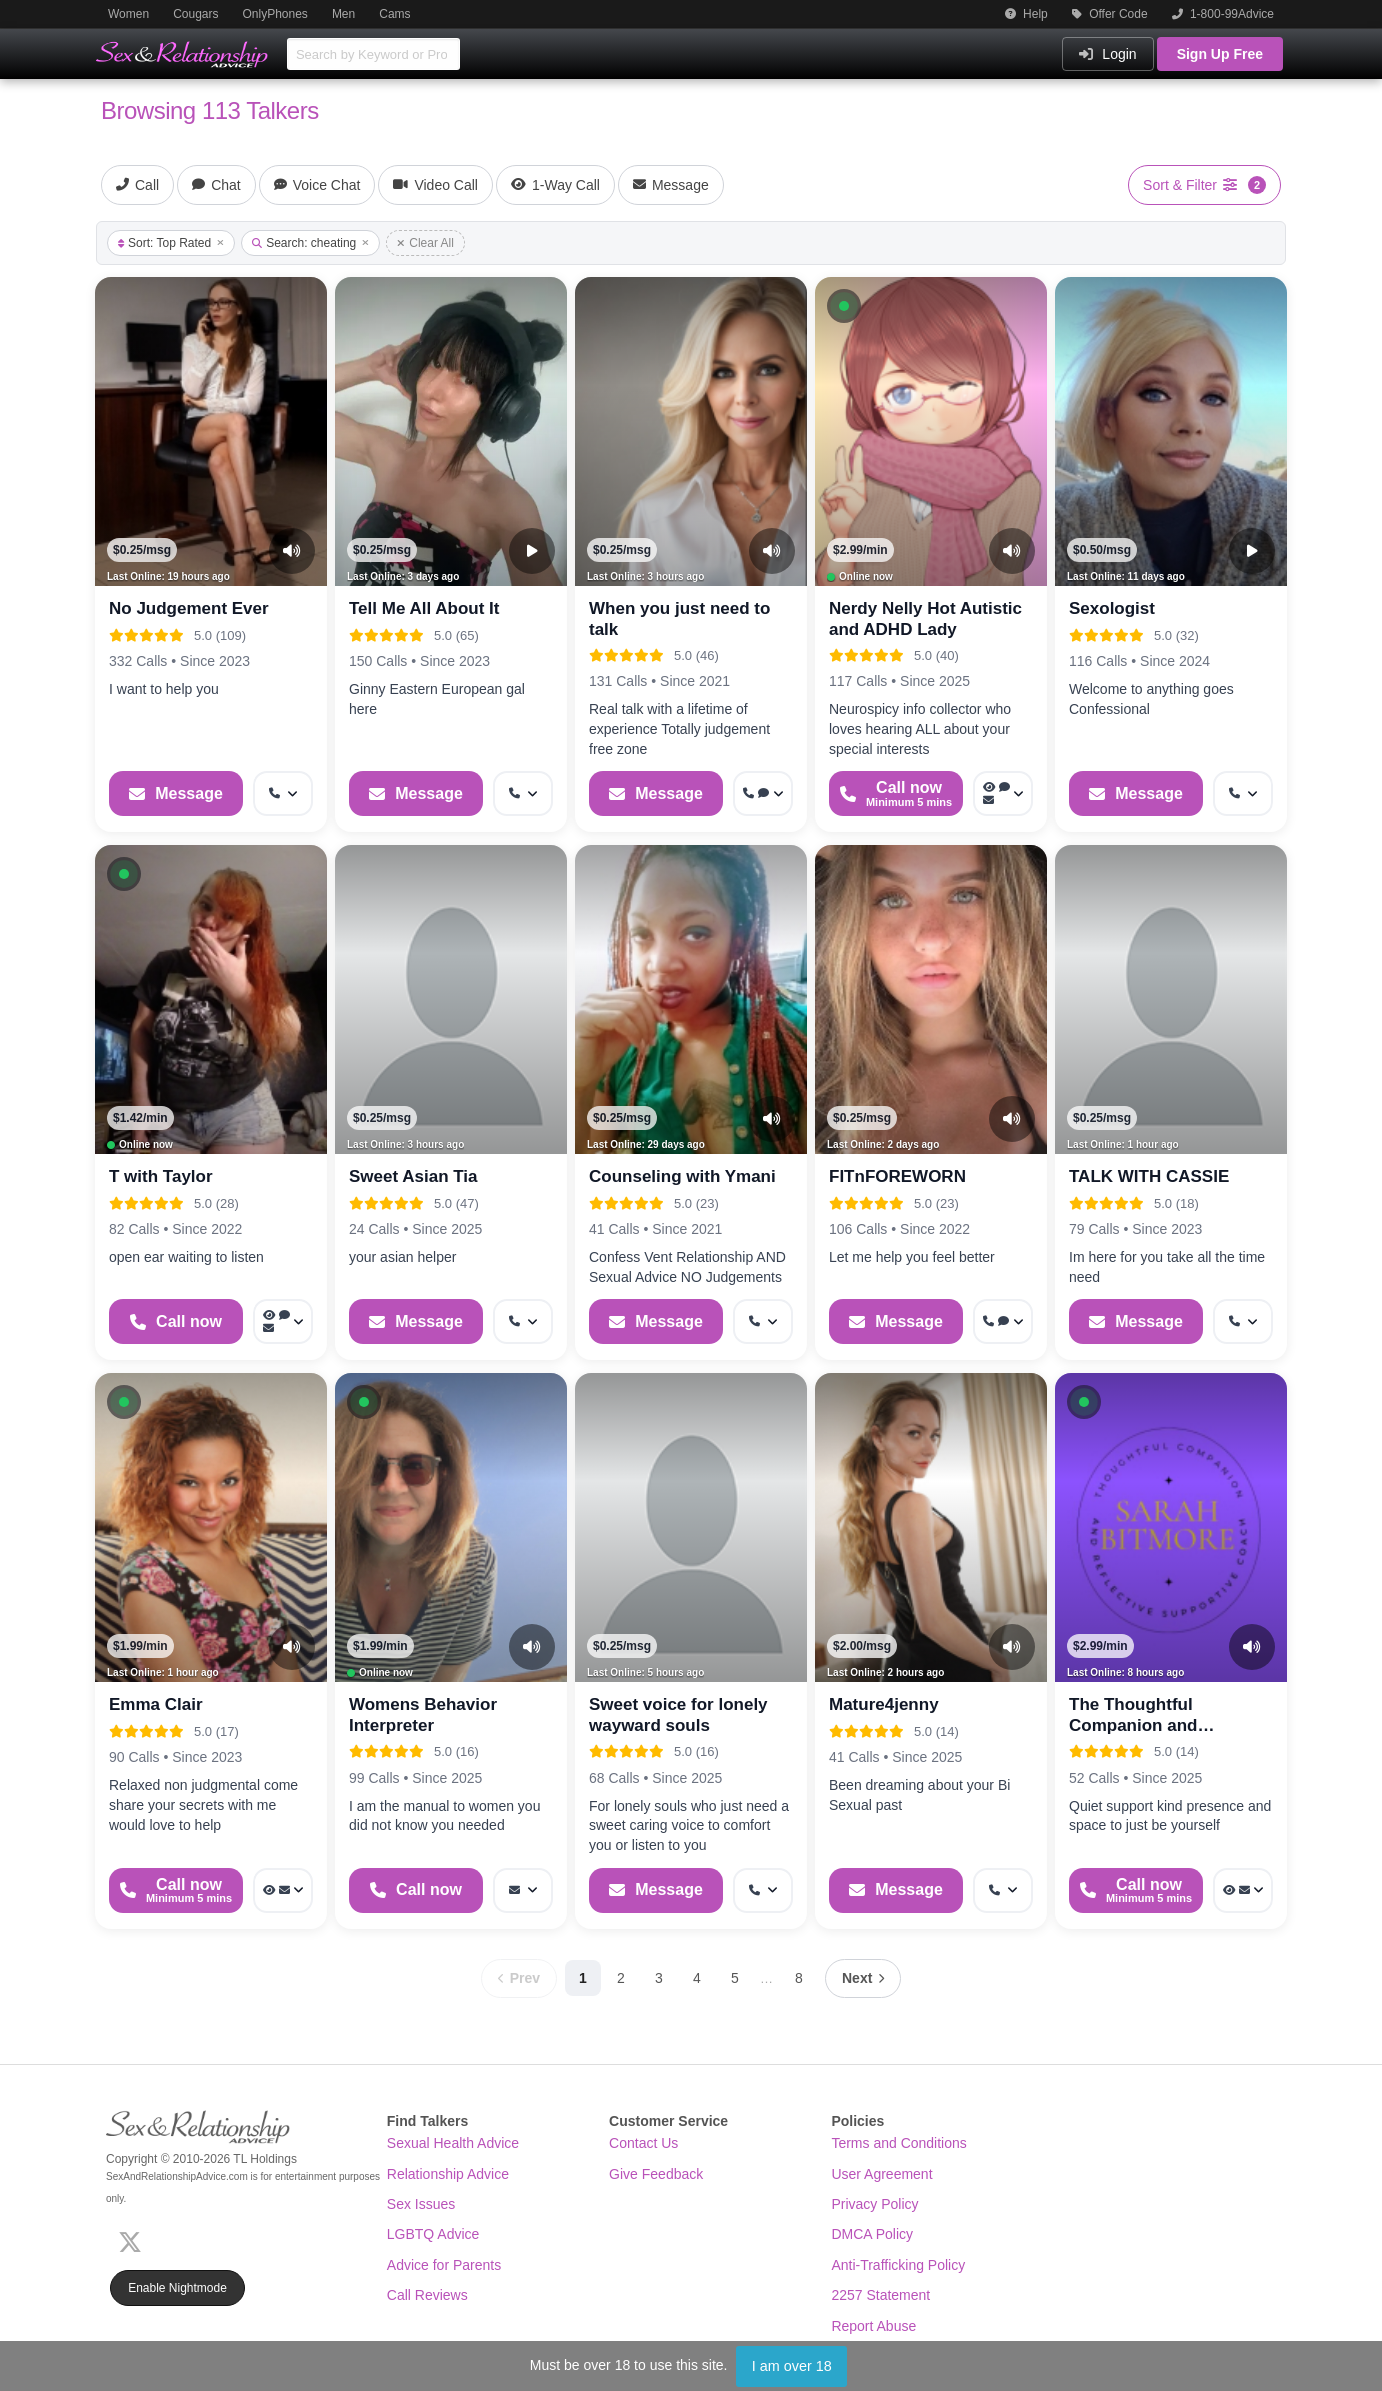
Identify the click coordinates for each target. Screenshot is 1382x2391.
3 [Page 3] (659, 1978)
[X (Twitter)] (134, 2240)
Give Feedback (656, 2174)
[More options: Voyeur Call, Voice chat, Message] (1003, 793)
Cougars (195, 14)
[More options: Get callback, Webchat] (1003, 1321)
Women (128, 14)
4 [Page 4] (697, 1978)
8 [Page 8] (799, 1978)
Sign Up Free (1220, 54)
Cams (394, 14)
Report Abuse (873, 2326)
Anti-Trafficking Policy (898, 2265)
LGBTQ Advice (433, 2234)
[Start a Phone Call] (896, 793)
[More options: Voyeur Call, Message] (283, 1890)
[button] (844, 306)
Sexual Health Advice (453, 2143)
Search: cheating (310, 243)
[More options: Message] (523, 1890)
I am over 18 (792, 2366)
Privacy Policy (874, 2204)
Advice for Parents (444, 2265)
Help (1026, 14)
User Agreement (881, 2174)
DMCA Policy (872, 2234)
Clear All (425, 243)
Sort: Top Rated (171, 243)
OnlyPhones (275, 14)
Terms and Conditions (898, 2143)
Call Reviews (427, 2295)
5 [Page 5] (735, 1978)
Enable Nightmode (177, 2288)
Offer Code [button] (1110, 14)
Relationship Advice (448, 2174)
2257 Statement (880, 2295)
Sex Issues (421, 2204)
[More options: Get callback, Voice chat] (763, 793)
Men (343, 14)
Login (1107, 54)
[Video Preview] (532, 551)
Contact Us (643, 2143)
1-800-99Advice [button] (1223, 14)
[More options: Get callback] (283, 793)
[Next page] (863, 1978)
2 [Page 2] (621, 1978)
